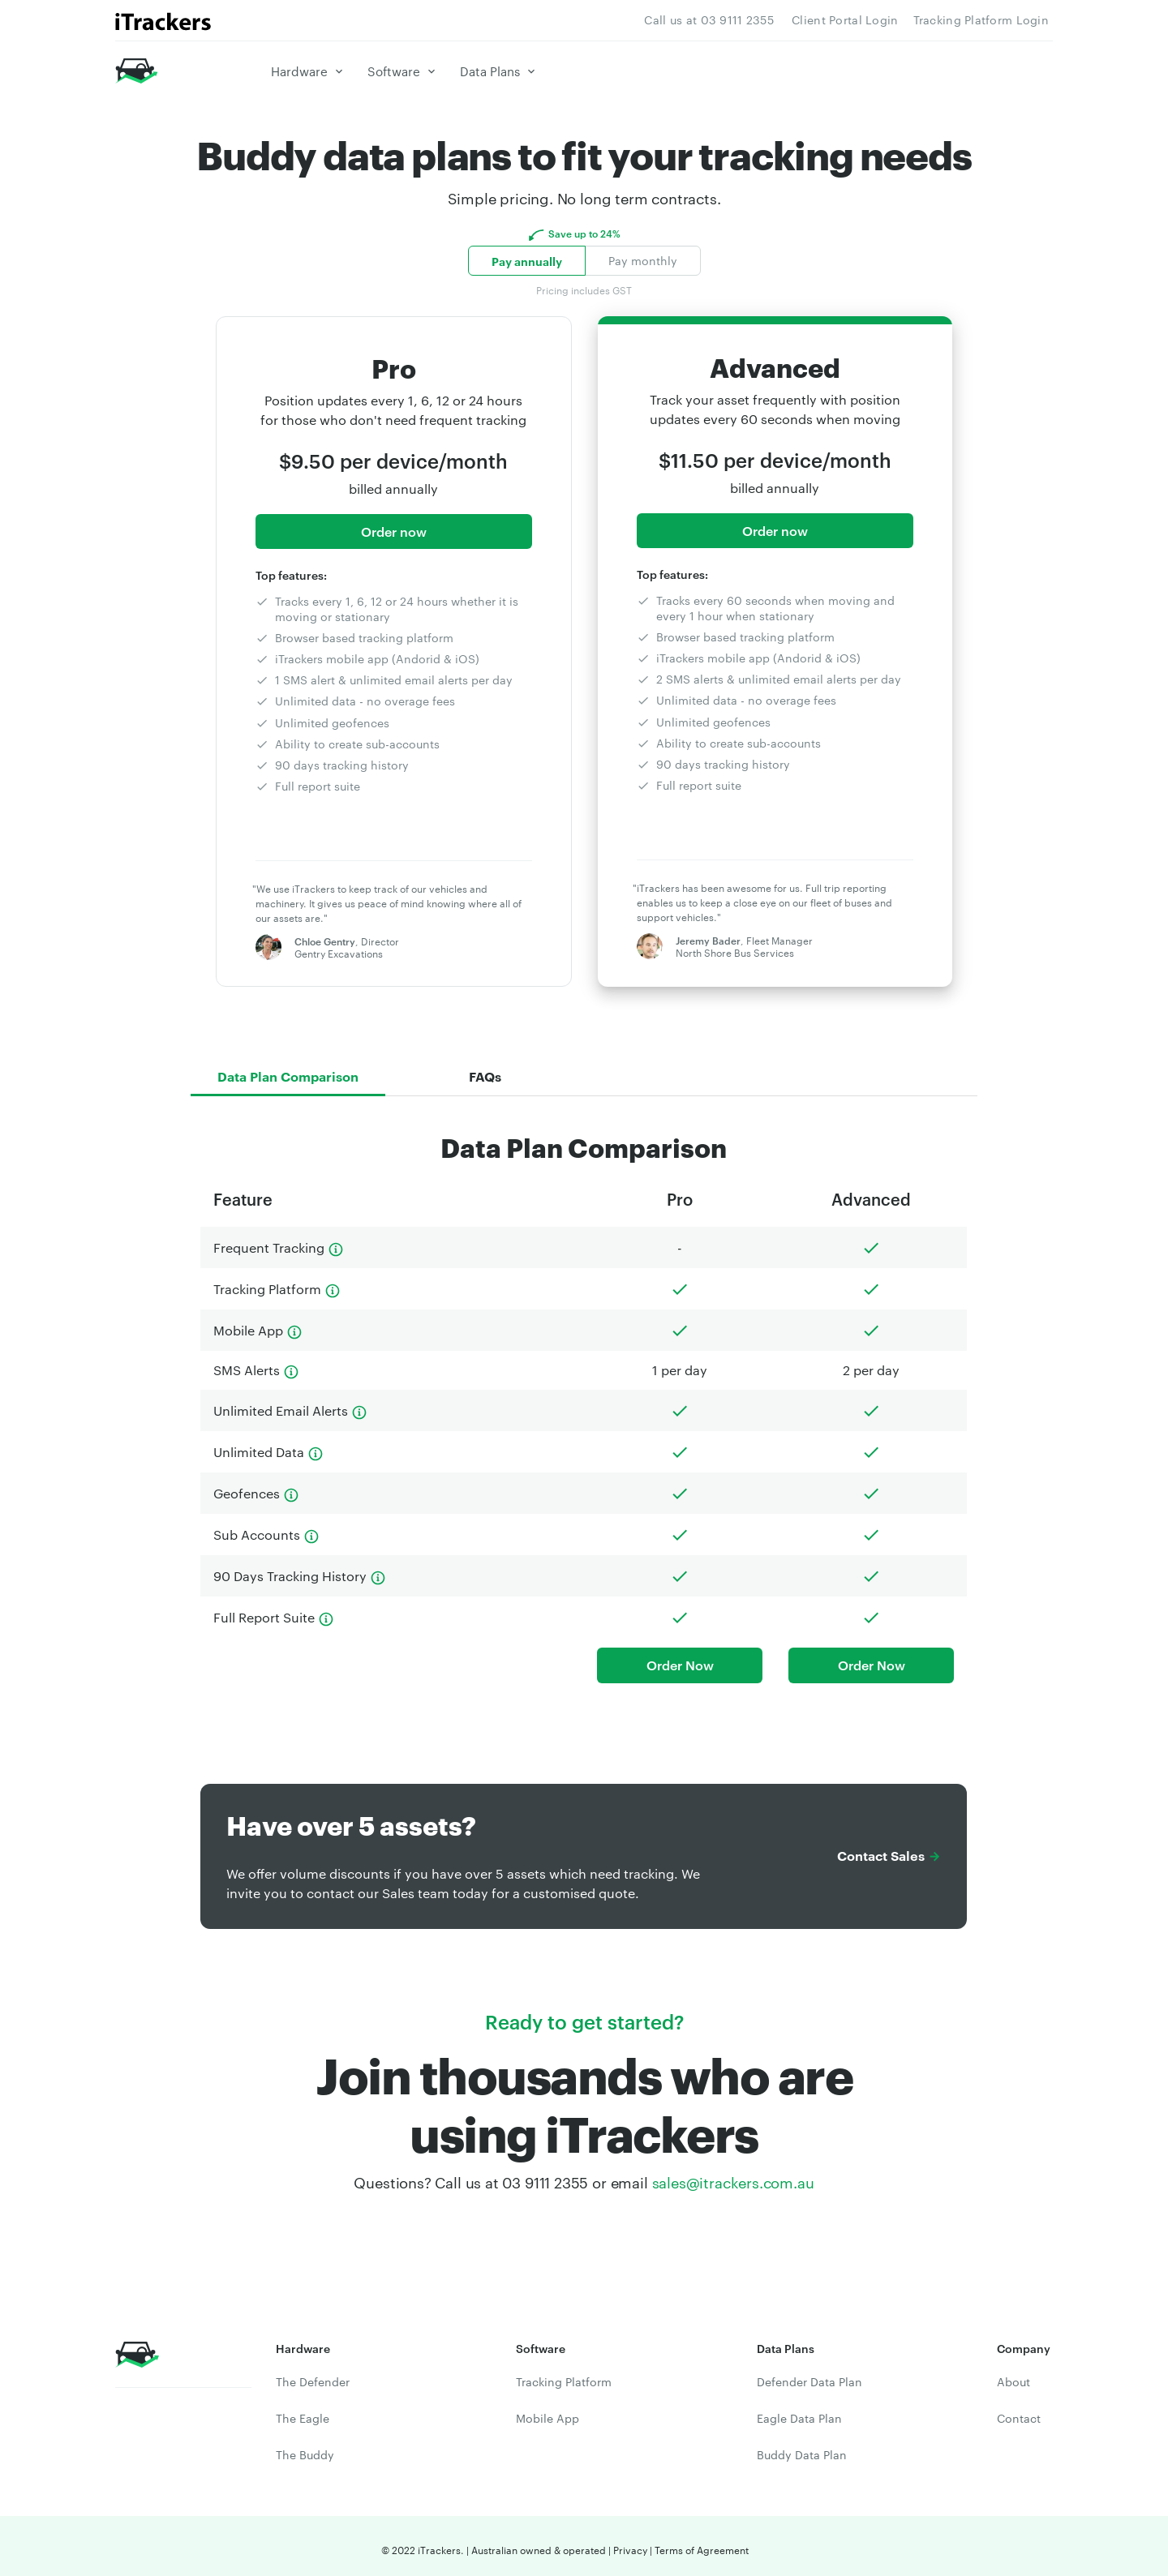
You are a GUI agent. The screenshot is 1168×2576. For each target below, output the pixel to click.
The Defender (311, 2374)
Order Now (679, 1658)
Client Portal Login (861, 19)
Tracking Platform (560, 2374)
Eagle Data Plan (798, 2411)
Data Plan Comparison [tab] (288, 1073)
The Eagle (302, 2411)
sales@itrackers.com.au (727, 2175)
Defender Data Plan (807, 2374)
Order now (393, 531)
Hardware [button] (306, 70)
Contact (1016, 2411)
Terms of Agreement (692, 2542)
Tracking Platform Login (986, 19)
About (1012, 2374)
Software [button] (396, 70)
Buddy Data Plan (799, 2447)
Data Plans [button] (491, 70)
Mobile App (544, 2411)
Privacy (626, 2542)
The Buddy (303, 2447)
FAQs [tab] (485, 1073)
